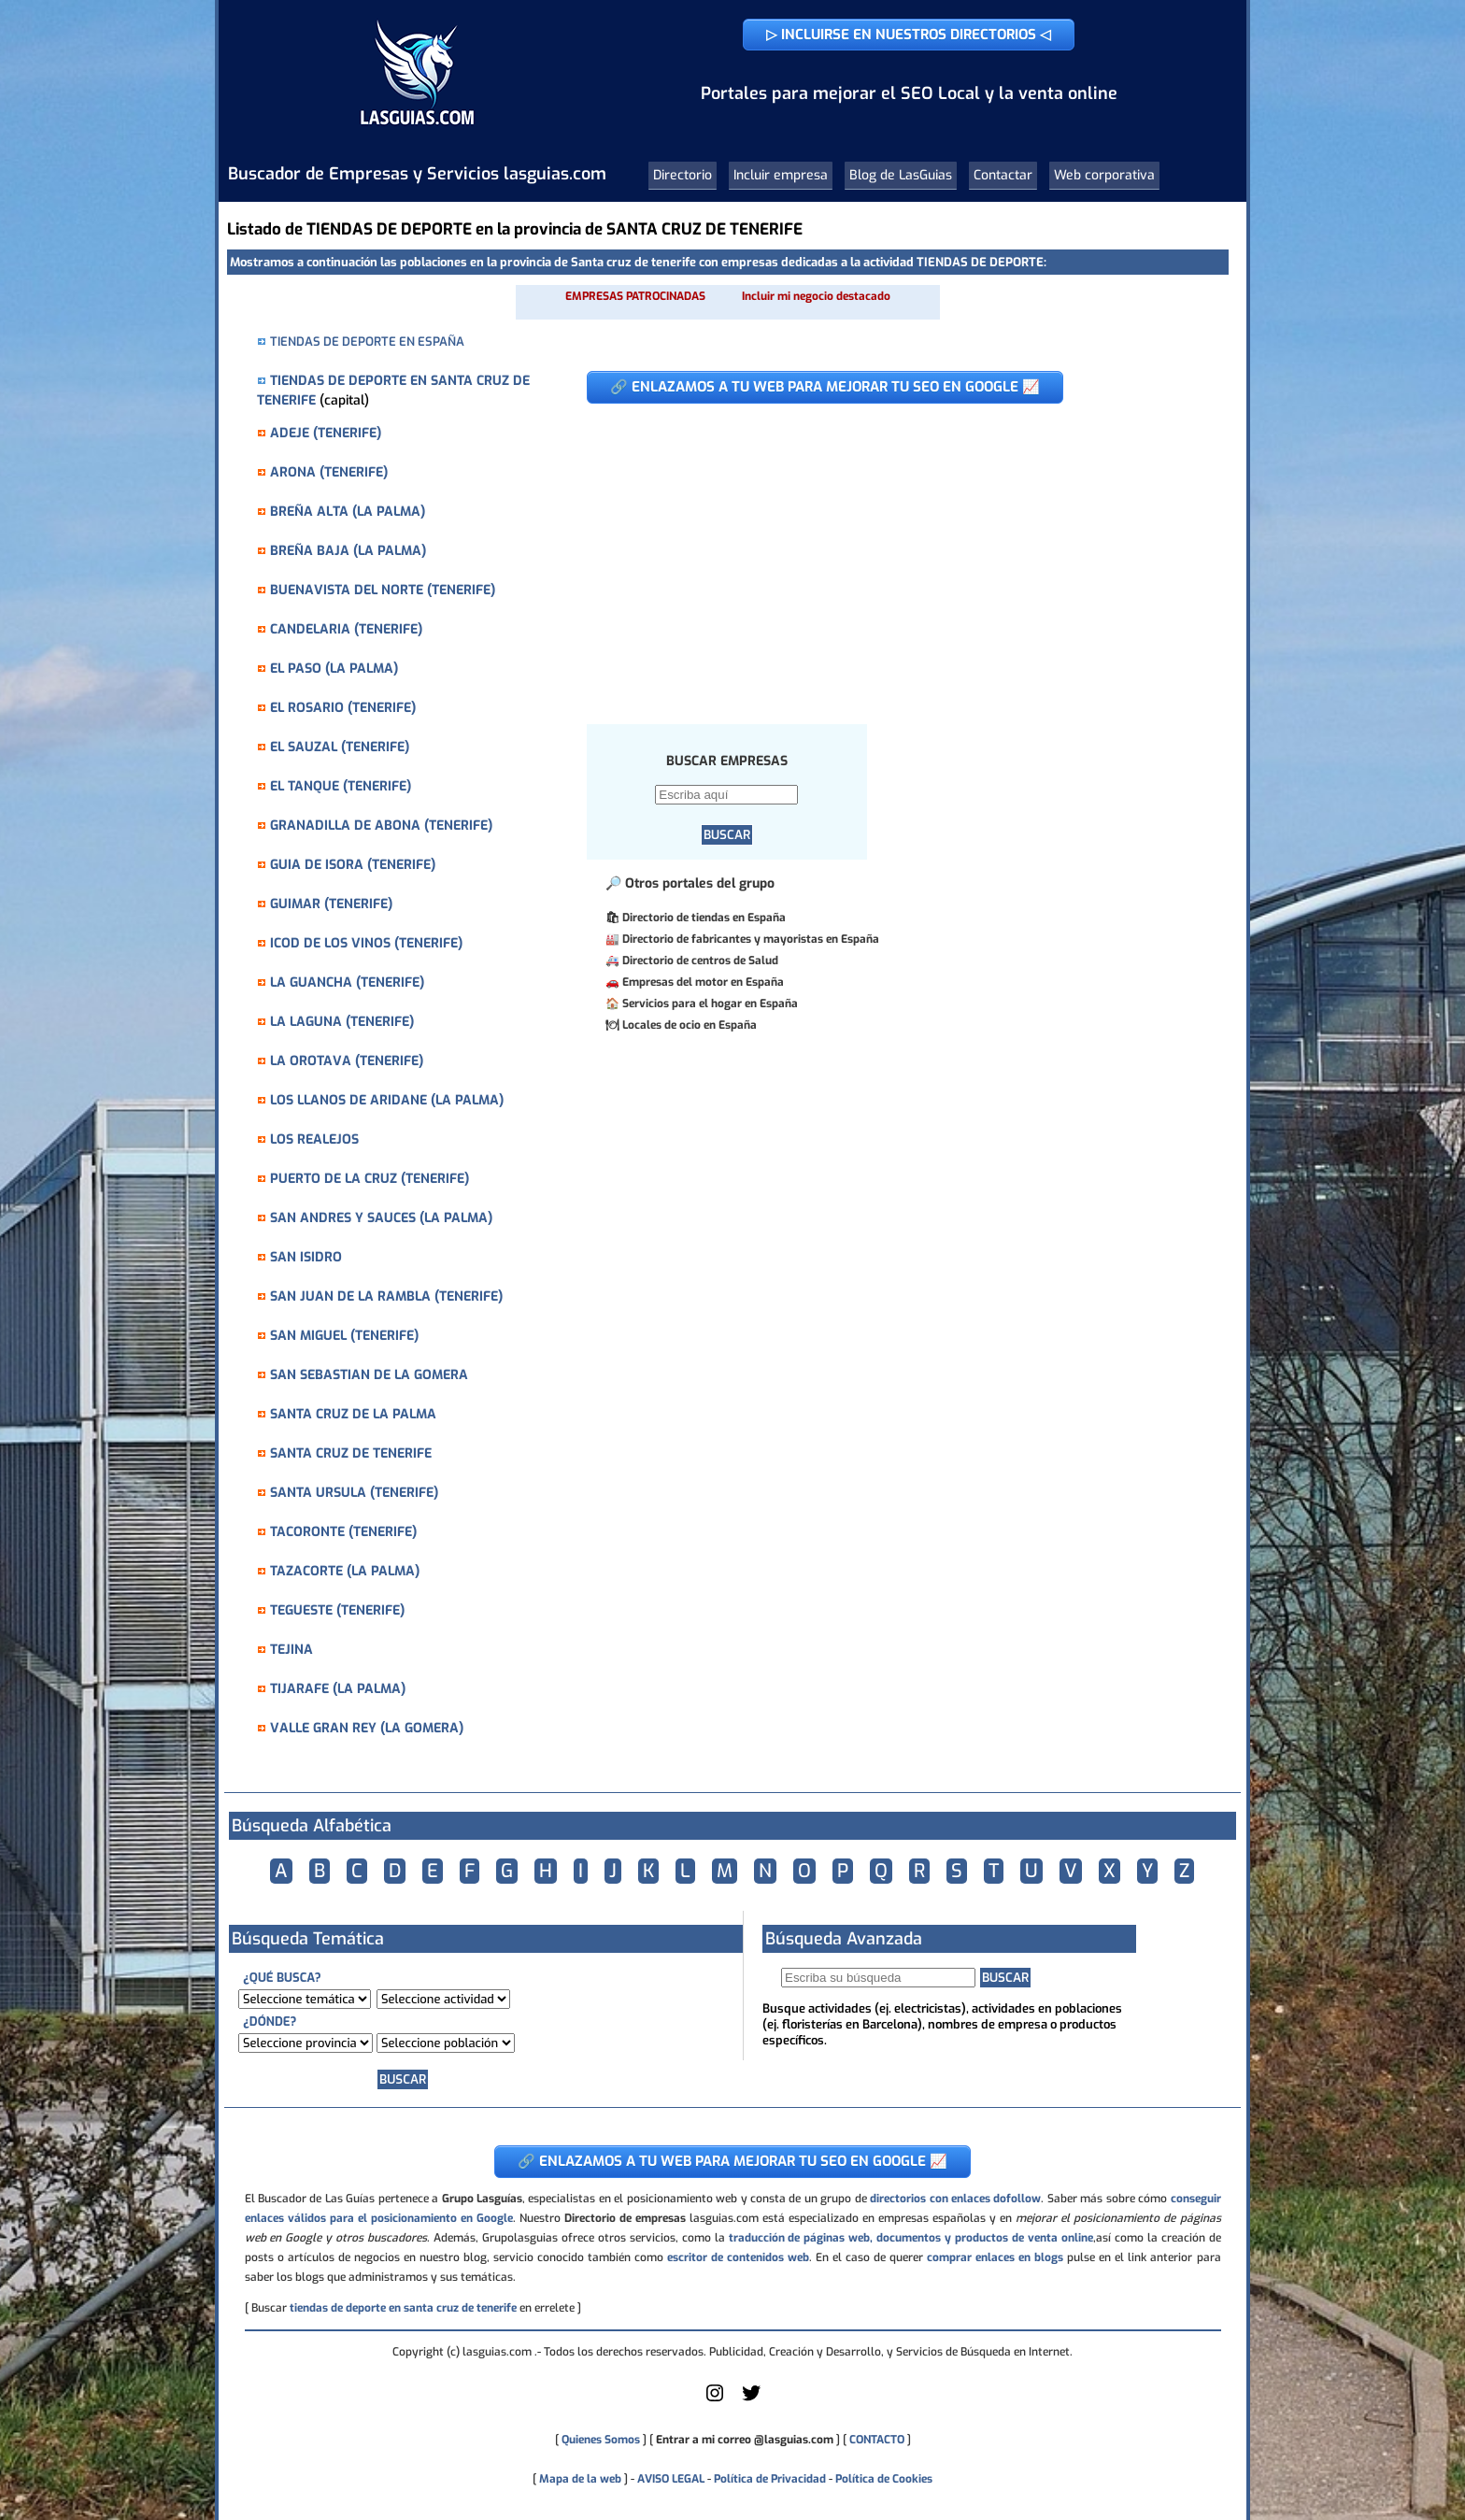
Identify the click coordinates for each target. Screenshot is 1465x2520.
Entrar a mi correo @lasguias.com (744, 2439)
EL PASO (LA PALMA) (334, 668)
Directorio (682, 175)
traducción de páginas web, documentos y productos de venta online (911, 2237)
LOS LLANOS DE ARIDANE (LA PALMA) (387, 1100)
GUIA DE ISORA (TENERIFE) (352, 865)
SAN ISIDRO (306, 1257)
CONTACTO (876, 2439)
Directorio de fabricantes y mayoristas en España (750, 939)
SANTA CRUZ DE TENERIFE (351, 1453)
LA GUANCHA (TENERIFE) (347, 982)
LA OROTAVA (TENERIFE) (346, 1061)
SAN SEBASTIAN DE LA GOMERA (369, 1375)
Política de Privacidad (770, 2478)
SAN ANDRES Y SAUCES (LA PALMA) (381, 1218)
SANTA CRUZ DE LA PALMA (353, 1414)
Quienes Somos (601, 2439)
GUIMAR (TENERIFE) (331, 904)
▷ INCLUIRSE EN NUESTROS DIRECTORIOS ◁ (908, 34)
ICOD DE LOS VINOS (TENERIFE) (366, 943)
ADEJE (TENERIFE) (325, 433)
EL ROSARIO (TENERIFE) (343, 708)
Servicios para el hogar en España (710, 1003)
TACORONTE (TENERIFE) (343, 1532)
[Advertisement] (881, 554)
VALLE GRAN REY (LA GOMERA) (366, 1728)
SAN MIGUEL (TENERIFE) (344, 1336)
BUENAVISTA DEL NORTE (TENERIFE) (382, 590)
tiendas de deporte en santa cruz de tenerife (403, 2307)
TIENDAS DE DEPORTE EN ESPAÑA (367, 341)
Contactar (1003, 175)
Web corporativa (1104, 175)
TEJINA (291, 1650)
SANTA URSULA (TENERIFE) (354, 1493)
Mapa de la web (578, 2478)
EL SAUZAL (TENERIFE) (339, 747)
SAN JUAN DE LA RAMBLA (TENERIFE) (386, 1296)
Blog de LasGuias (900, 175)
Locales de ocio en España (689, 1025)
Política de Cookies (883, 2478)
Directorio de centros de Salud (700, 960)
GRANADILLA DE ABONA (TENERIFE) (381, 825)
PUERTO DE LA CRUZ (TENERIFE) (369, 1179)
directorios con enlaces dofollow (955, 2198)
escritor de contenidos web (738, 2257)
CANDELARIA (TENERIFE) (346, 629)
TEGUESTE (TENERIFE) (337, 1610)
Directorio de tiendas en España (704, 917)
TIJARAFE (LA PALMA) (337, 1689)
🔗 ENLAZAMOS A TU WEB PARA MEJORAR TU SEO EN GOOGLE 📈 (825, 386)
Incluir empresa (780, 175)
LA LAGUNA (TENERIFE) (342, 1022)
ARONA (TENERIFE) (329, 472)
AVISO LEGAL (670, 2478)
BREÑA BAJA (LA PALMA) (348, 551)
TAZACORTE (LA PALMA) (345, 1571)
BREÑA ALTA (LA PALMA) (347, 511)
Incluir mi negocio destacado (816, 296)
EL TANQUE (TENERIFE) (340, 786)
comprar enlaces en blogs (995, 2257)
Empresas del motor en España (703, 982)
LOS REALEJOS (314, 1139)
